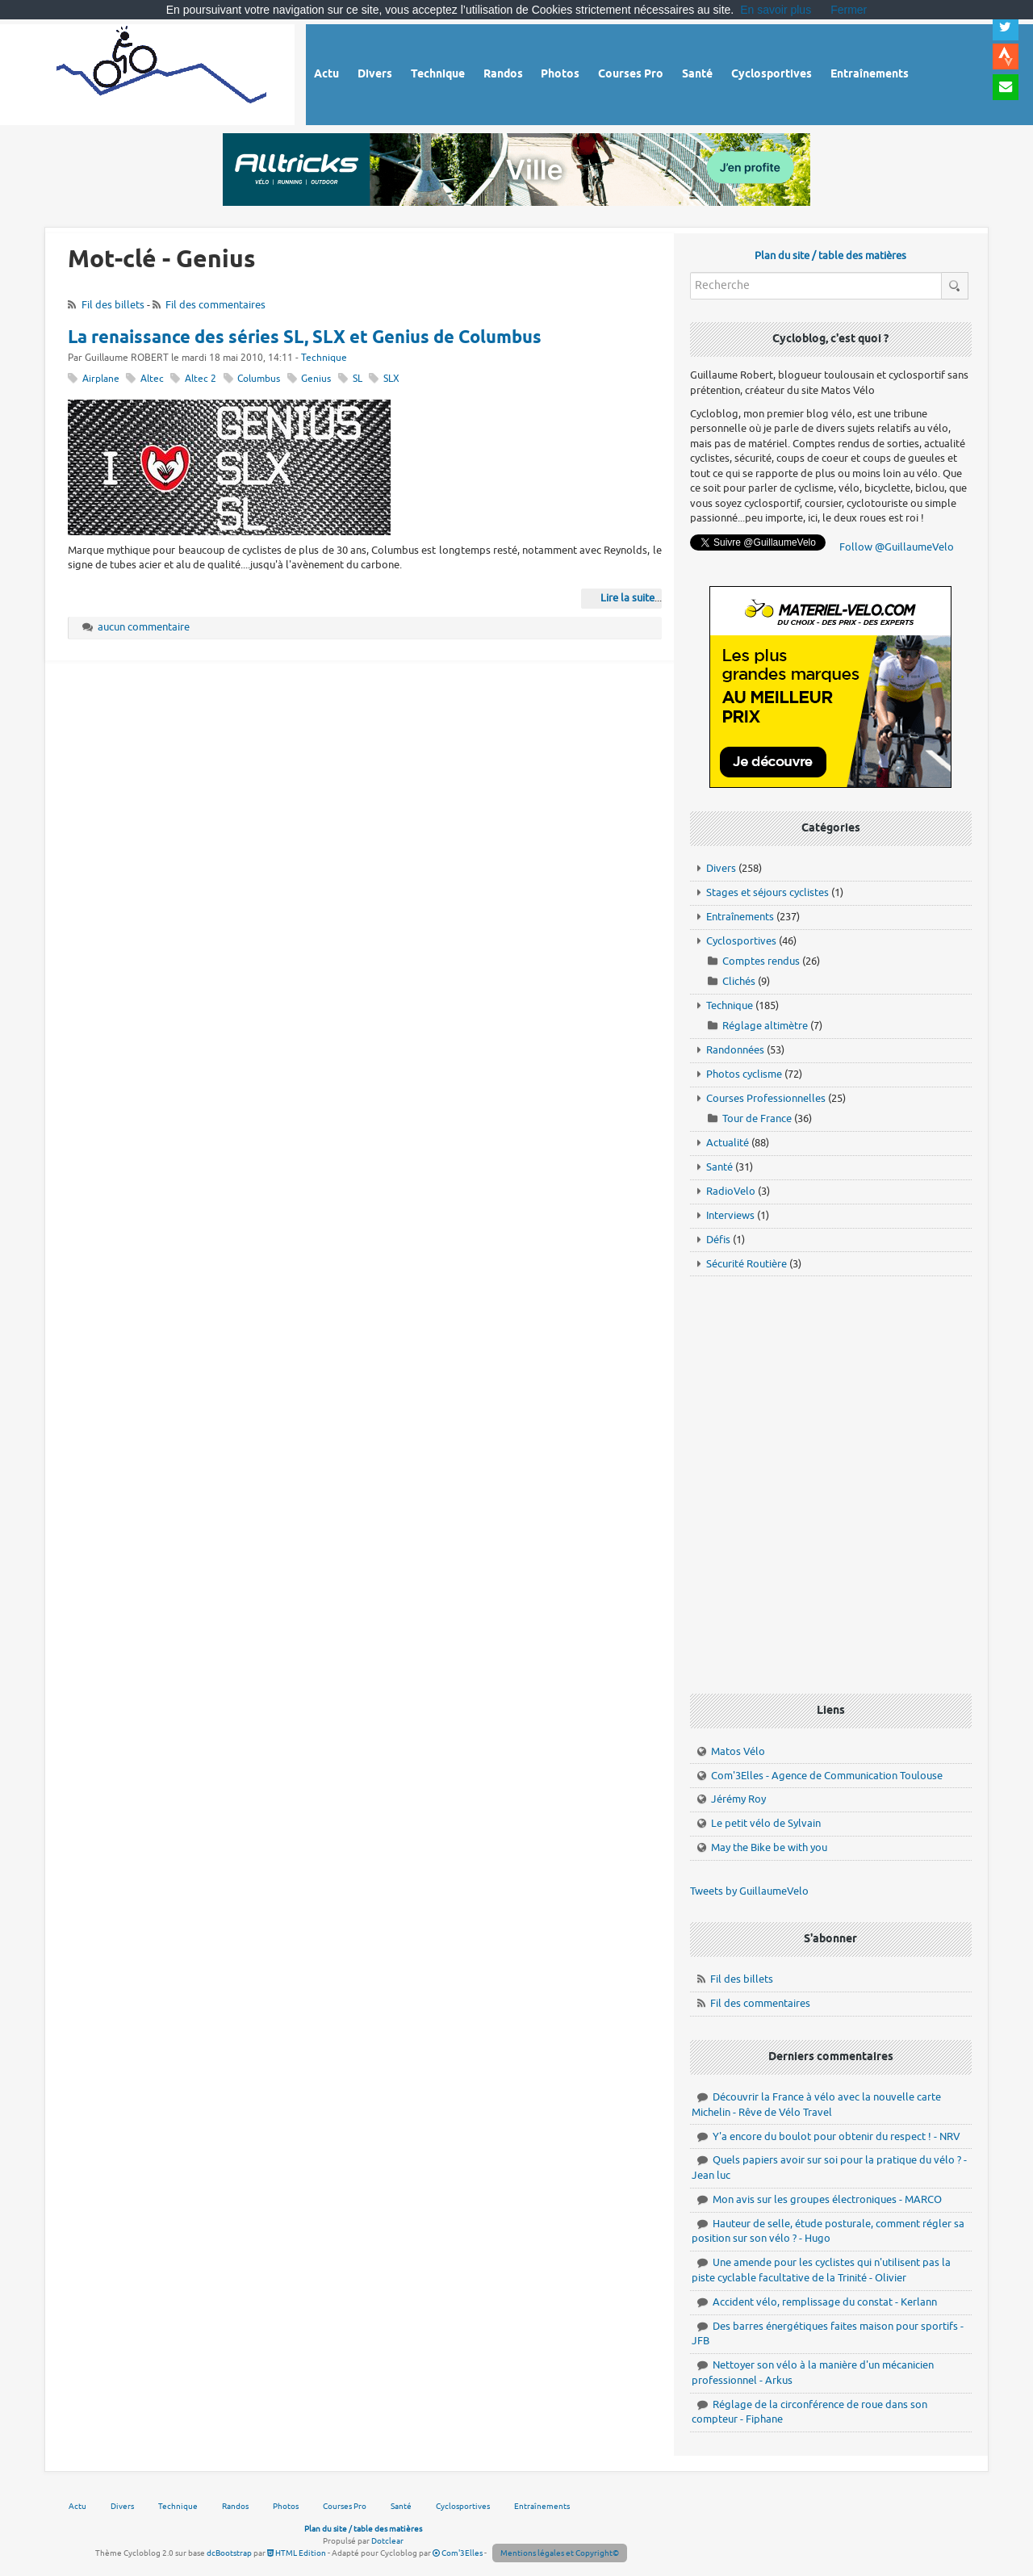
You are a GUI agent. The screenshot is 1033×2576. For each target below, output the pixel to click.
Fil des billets (113, 305)
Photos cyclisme (744, 1074)
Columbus (258, 379)
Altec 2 (200, 379)
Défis (718, 1239)
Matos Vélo (738, 1751)
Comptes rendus (761, 961)
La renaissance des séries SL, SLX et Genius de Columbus (305, 338)
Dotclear (387, 2541)
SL (357, 379)
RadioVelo (730, 1191)
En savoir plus (775, 9)
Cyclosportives (741, 941)
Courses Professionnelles (766, 1098)
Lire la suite (627, 598)
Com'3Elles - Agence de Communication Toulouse (827, 1775)
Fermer (848, 9)
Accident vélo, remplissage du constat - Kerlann (825, 2302)
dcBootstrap (229, 2553)
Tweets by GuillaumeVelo (749, 1891)
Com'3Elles (458, 2553)
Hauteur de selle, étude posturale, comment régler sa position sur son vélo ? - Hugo (828, 2231)
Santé (719, 1167)
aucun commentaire (144, 627)
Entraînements (740, 917)
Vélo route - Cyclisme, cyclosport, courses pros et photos (162, 72)
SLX (391, 379)
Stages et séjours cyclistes (767, 892)
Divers (721, 868)
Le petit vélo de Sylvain (766, 1823)
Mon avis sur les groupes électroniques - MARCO (827, 2199)
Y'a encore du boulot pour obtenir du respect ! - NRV (836, 2136)
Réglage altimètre (765, 1025)
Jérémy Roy (738, 1799)
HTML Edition (296, 2553)
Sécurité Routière (746, 1264)
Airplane (100, 379)
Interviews (730, 1215)
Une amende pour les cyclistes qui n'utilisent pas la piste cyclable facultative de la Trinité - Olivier (821, 2270)
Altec (152, 379)
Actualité (727, 1143)
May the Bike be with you (769, 1847)
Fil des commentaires (215, 305)
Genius (316, 379)
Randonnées (735, 1050)
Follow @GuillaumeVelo (896, 547)
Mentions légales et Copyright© (559, 2553)
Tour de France (757, 1118)
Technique (324, 358)
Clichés (738, 981)
